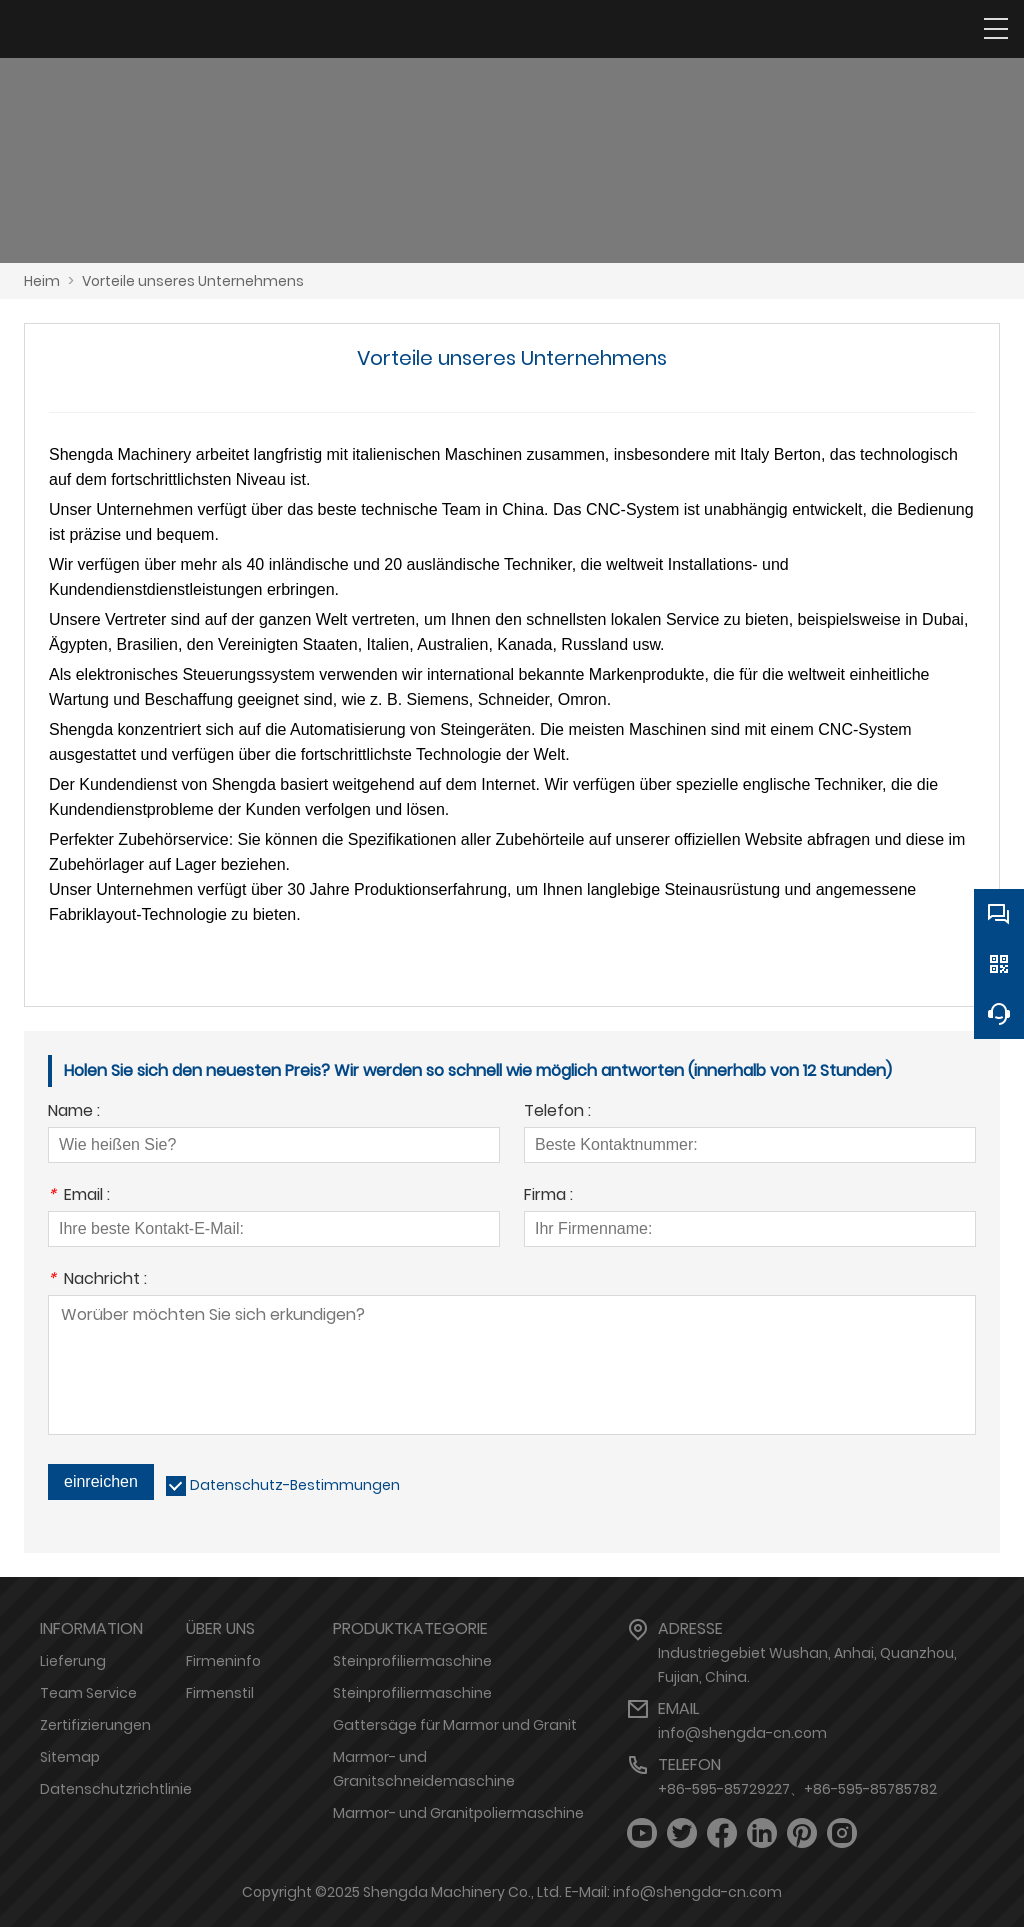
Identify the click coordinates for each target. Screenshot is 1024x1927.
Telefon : (557, 1112)
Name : (74, 1112)
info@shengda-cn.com (742, 1733)
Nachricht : (97, 1280)
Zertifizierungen (95, 1725)
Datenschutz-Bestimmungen (295, 1485)
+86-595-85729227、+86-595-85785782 (797, 1789)
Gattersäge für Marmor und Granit (455, 1725)
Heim (42, 281)
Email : (79, 1196)
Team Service (88, 1693)
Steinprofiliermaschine (412, 1661)
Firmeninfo (223, 1661)
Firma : (548, 1196)
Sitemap (70, 1757)
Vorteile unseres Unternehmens (193, 281)
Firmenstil (220, 1693)
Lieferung (73, 1661)
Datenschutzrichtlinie (116, 1789)
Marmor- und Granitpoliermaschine (458, 1813)
